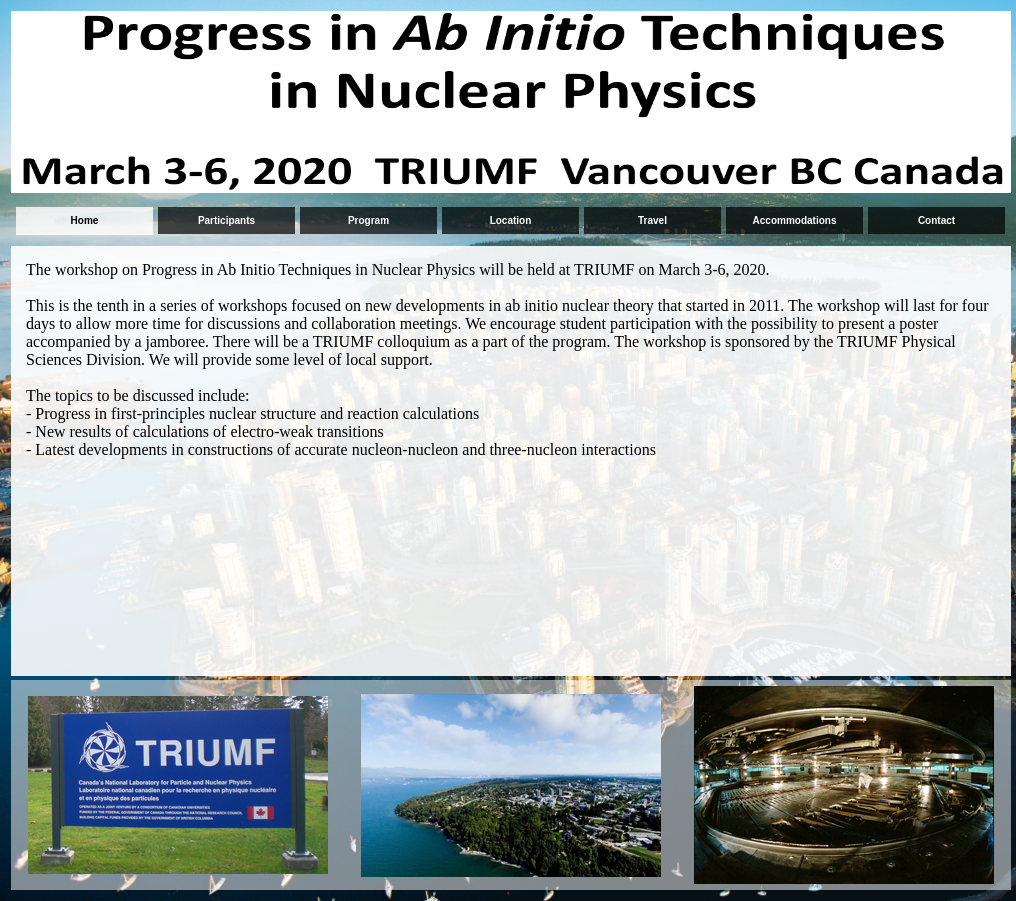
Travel (652, 220)
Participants (226, 220)
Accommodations (795, 220)
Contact (936, 220)
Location (511, 220)
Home (85, 220)
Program (368, 220)
